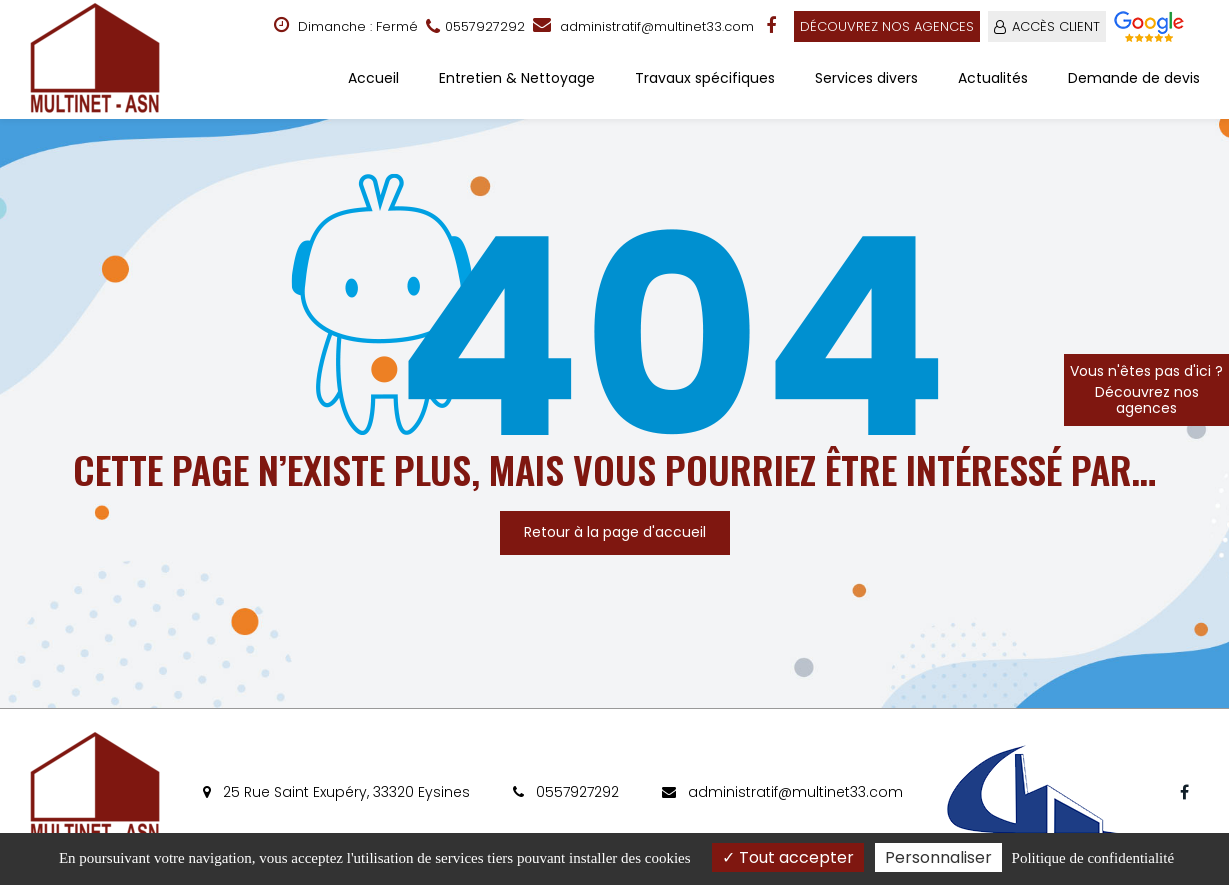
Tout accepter (788, 857)
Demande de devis (1134, 78)
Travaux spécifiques (705, 78)
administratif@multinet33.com (643, 26)
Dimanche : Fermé (346, 26)
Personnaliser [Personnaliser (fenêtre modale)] (938, 857)
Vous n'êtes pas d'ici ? (1146, 389)
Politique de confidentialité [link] (1093, 858)
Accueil (373, 78)
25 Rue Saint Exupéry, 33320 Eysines (336, 792)
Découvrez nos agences (887, 26)
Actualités (993, 78)
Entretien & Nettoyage (517, 78)
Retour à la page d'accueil (615, 532)
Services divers (866, 78)
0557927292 (566, 792)
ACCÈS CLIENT (1056, 26)
